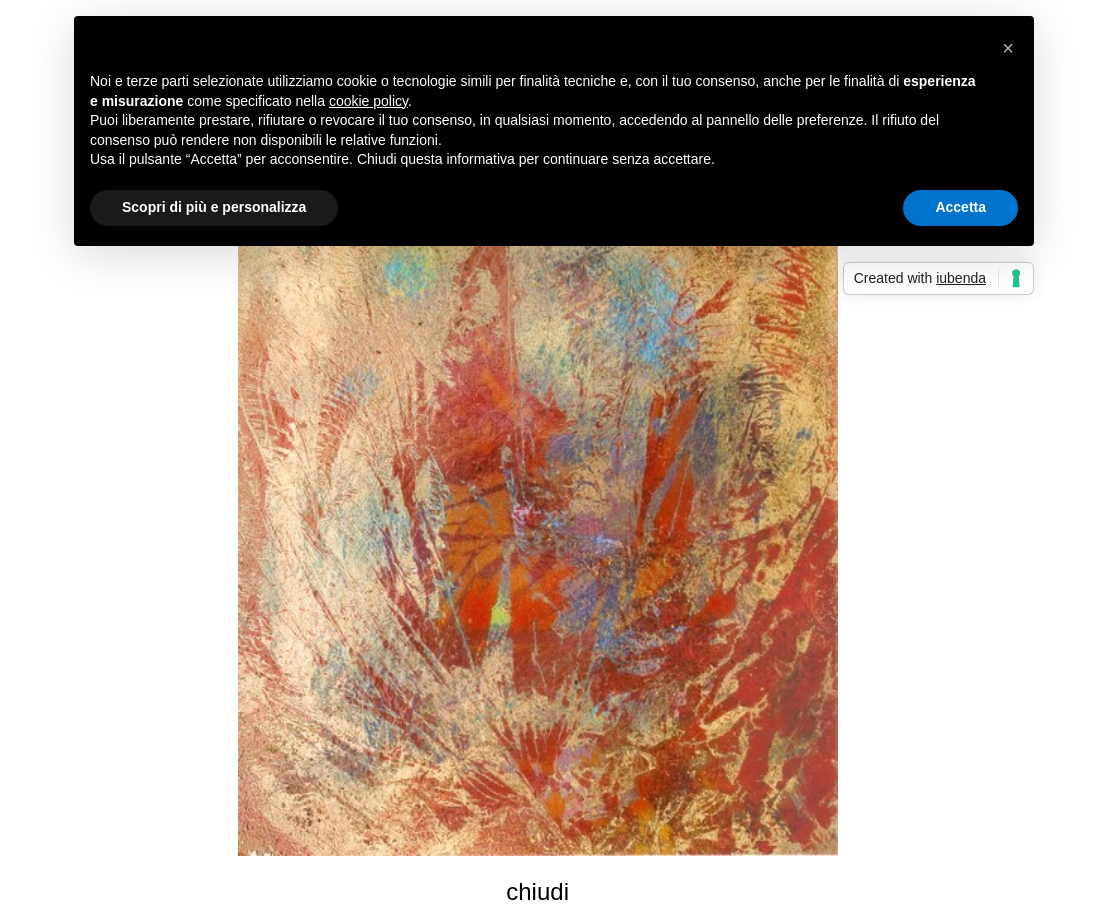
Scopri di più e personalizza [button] (214, 207)
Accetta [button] (960, 207)
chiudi (537, 891)
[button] (1008, 48)
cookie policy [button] (368, 101)
